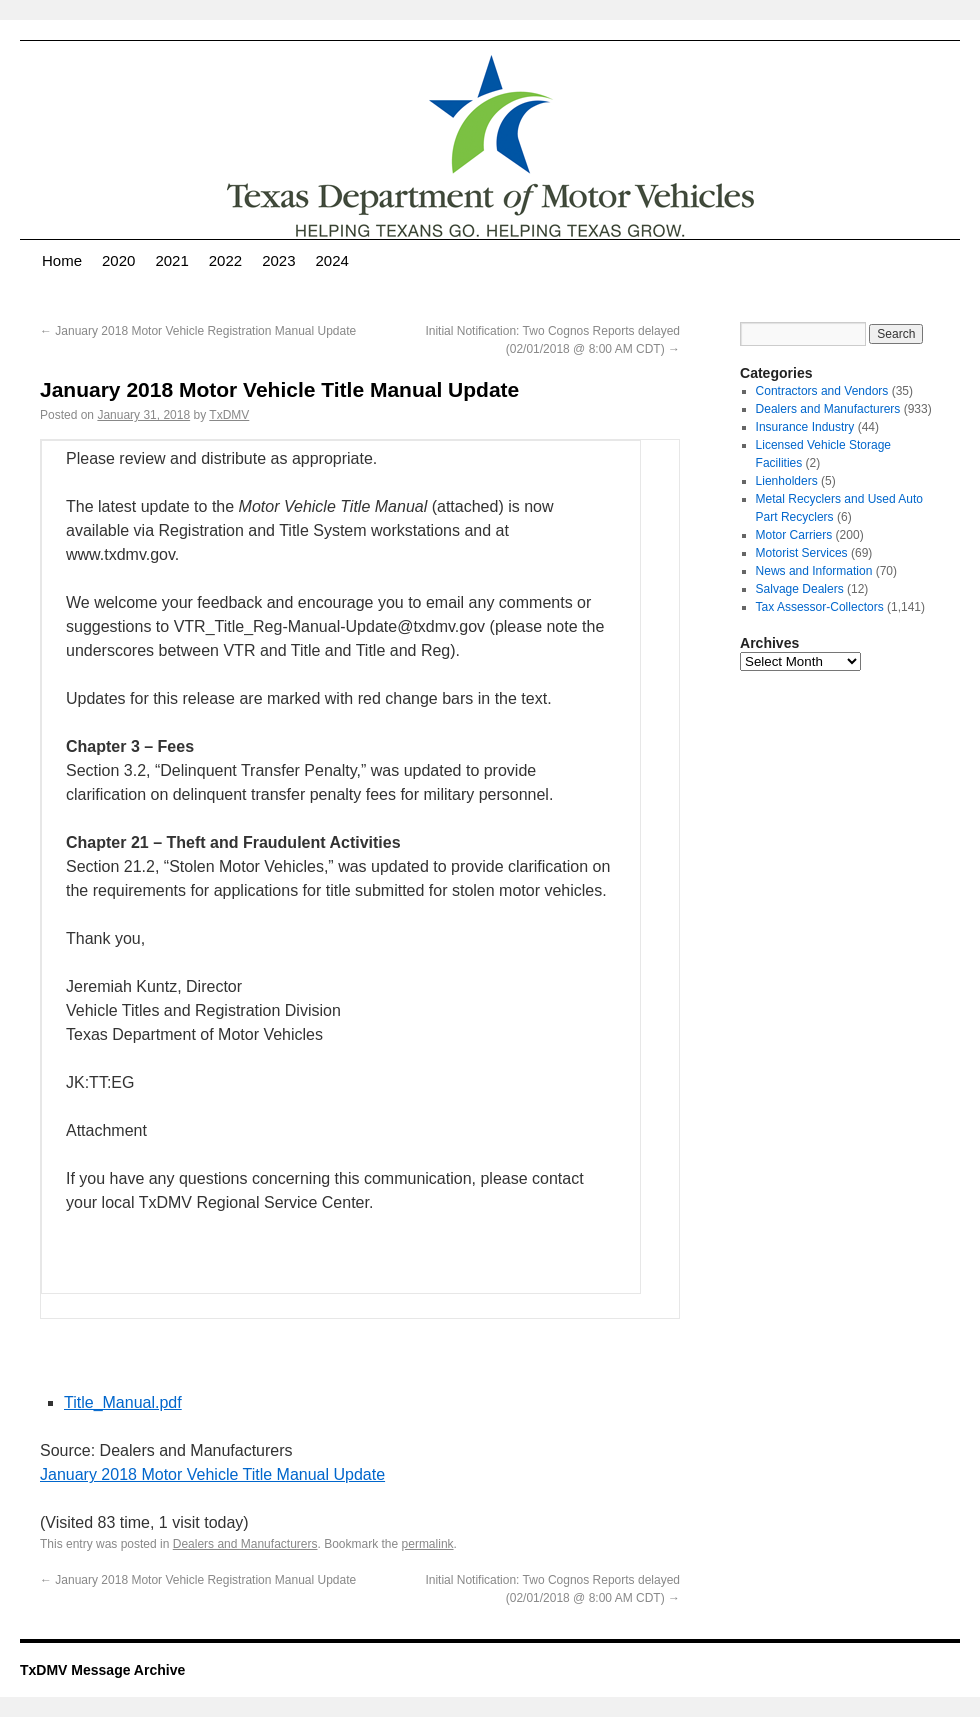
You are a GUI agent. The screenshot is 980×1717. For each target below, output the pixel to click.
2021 (171, 260)
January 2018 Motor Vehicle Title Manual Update (212, 1474)
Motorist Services (802, 553)
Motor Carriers (794, 535)
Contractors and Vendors (822, 391)
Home (62, 260)
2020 (118, 260)
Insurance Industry (805, 427)
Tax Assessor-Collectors (820, 607)
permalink (428, 1544)
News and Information (814, 571)
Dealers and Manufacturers (245, 1544)
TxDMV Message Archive (102, 1670)
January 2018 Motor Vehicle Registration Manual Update (198, 331)
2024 (332, 260)
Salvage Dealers (800, 589)
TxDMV (229, 415)
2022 (225, 260)
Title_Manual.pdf (123, 1402)
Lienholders (787, 481)
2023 (278, 260)
